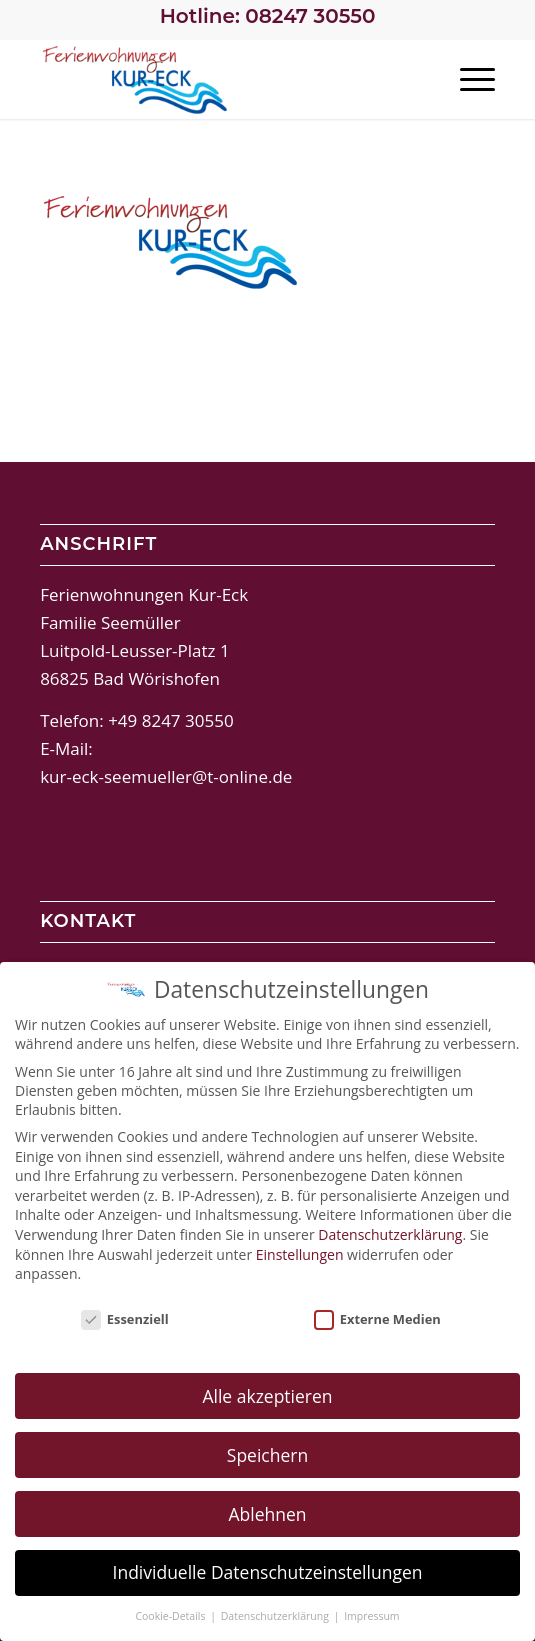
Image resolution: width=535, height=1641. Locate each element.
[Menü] (467, 79)
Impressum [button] (371, 1614)
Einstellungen (300, 1251)
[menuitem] (467, 79)
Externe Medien (377, 1316)
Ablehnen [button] (267, 1511)
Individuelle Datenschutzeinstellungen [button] (268, 1570)
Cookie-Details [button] (171, 1614)
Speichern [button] (267, 1452)
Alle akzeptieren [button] (267, 1393)
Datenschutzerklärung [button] (276, 1614)
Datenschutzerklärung (390, 1231)
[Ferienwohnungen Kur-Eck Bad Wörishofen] (222, 79)
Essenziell (125, 1316)
